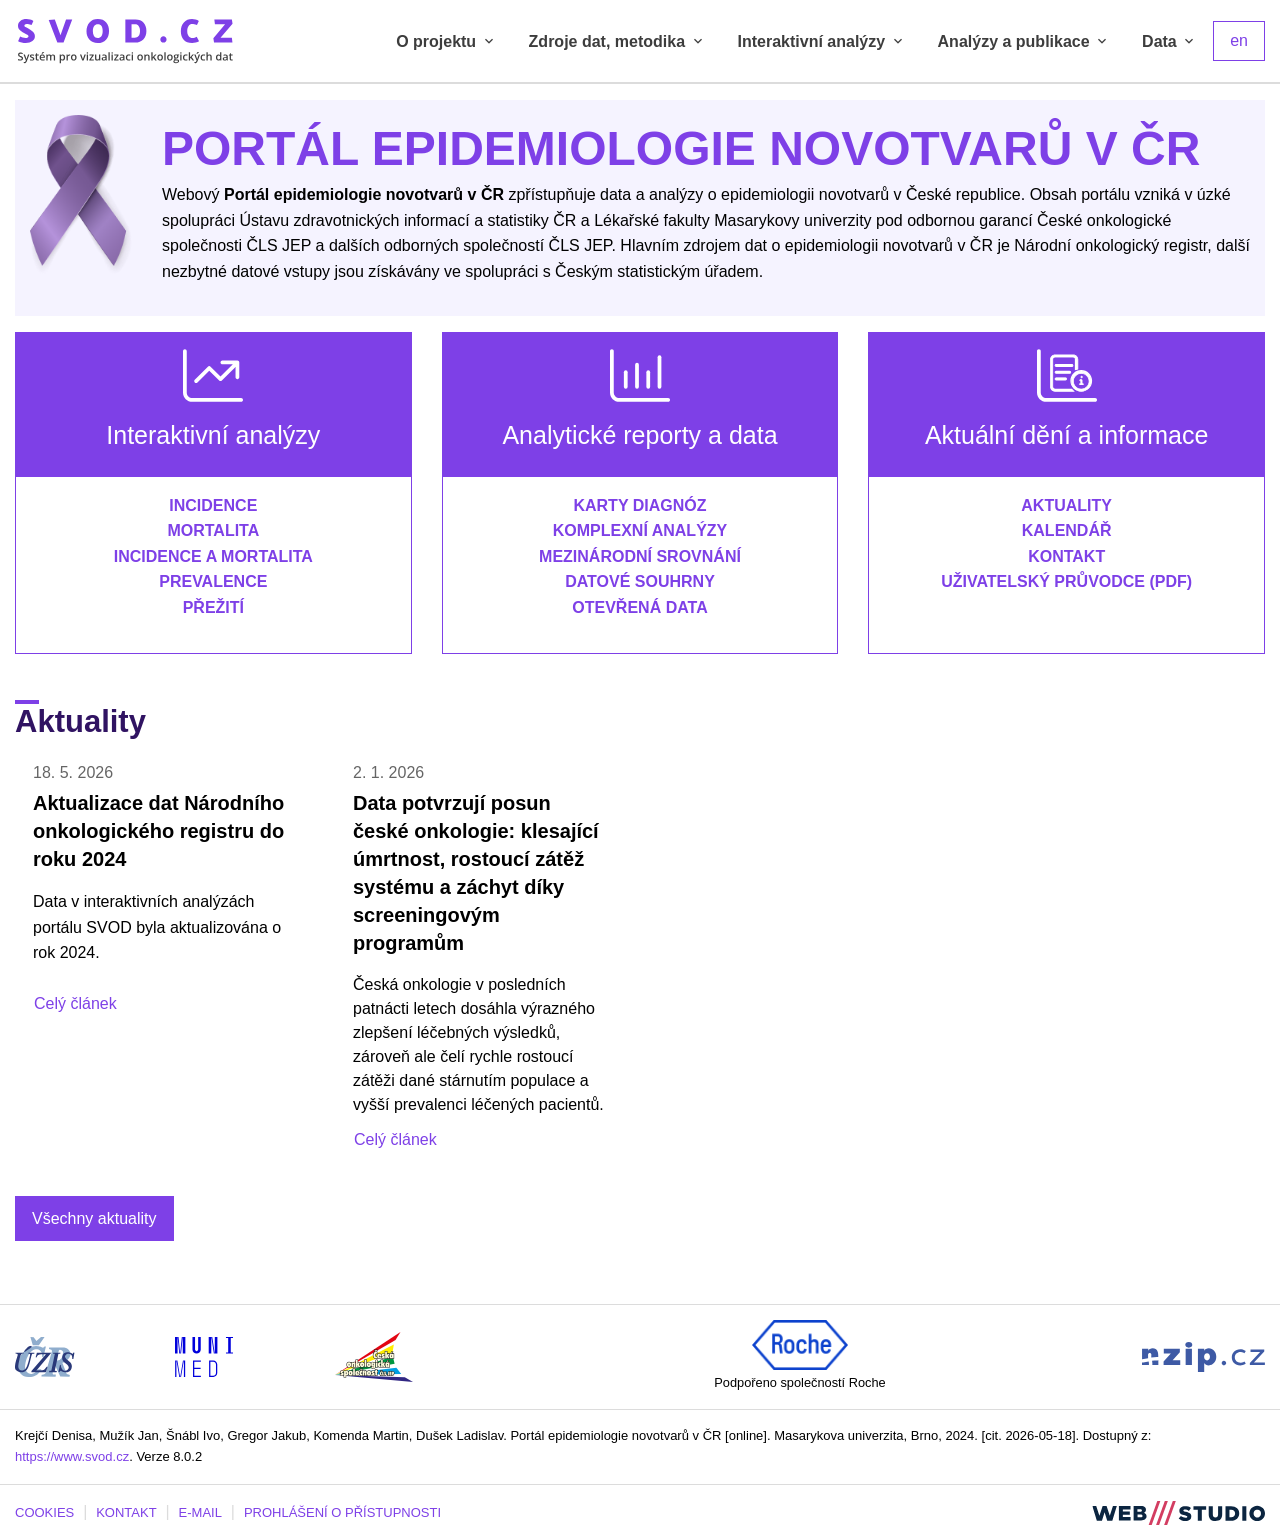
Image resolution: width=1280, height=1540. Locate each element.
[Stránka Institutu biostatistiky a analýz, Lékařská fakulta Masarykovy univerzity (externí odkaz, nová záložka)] (204, 1356)
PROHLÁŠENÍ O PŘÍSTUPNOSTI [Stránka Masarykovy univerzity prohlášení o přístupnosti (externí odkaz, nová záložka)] (342, 1512)
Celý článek (75, 1003)
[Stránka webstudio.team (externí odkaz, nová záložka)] (1178, 1511)
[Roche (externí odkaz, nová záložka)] (800, 1344)
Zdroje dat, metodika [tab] (617, 41)
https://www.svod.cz (72, 1456)
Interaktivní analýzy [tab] (822, 41)
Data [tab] (1169, 41)
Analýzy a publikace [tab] (1024, 41)
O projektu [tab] (446, 41)
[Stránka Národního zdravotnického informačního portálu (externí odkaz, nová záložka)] (1203, 1356)
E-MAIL (200, 1512)
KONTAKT (126, 1512)
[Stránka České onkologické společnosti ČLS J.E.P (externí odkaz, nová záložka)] (374, 1356)
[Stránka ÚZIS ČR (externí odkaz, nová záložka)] (45, 1356)
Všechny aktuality (94, 1218)
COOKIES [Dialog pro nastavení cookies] (44, 1512)
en (1239, 40)
